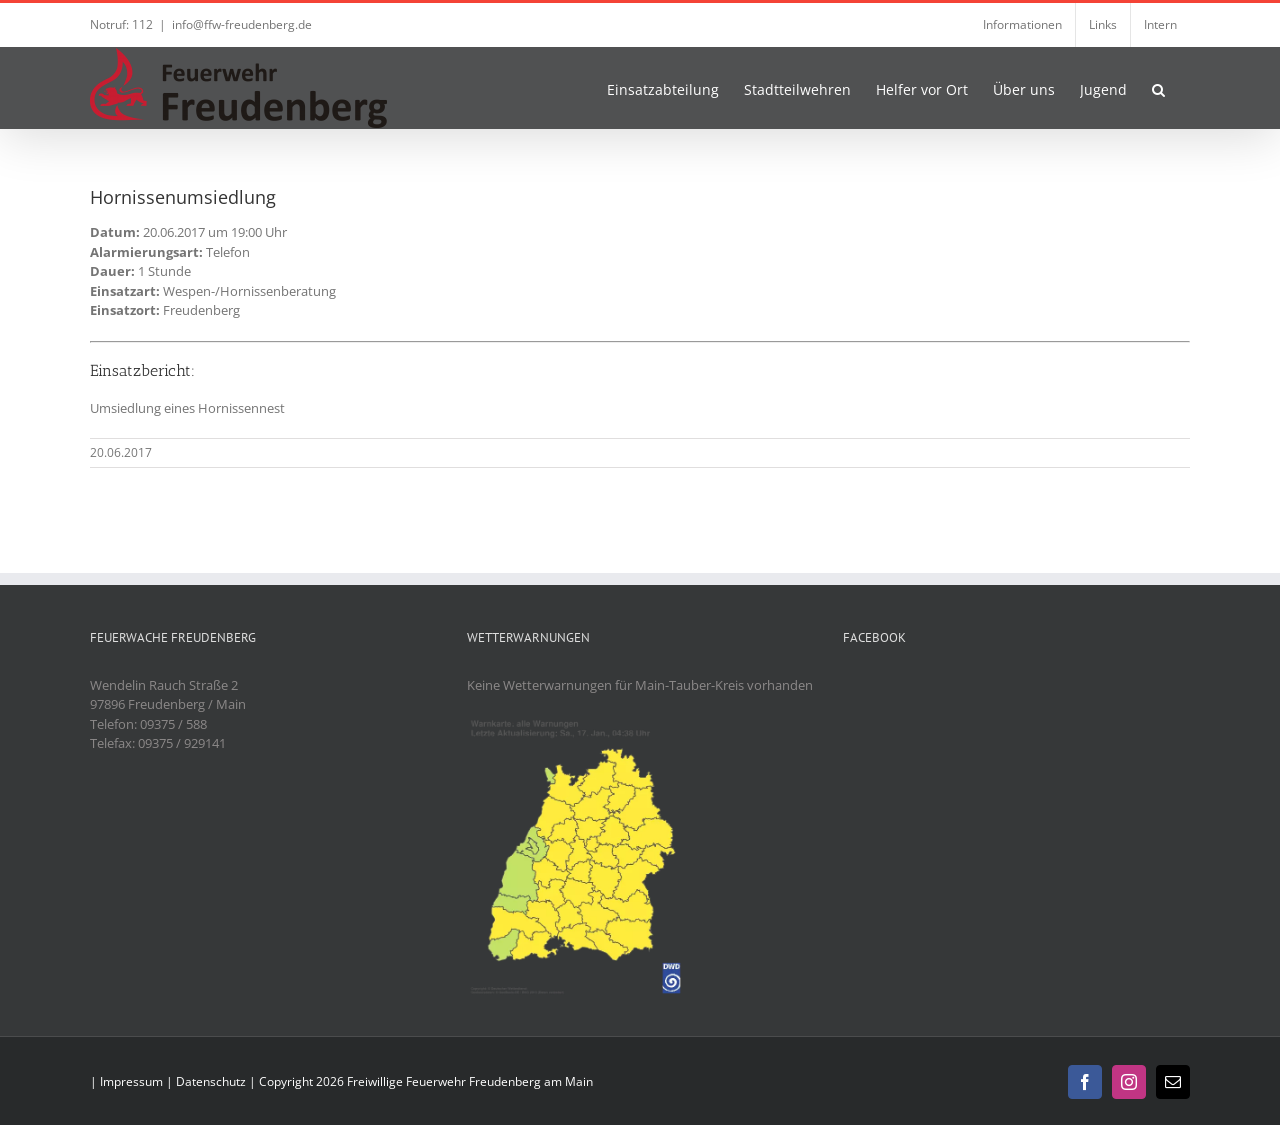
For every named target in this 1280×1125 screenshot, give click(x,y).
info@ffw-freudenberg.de (242, 24)
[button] (1158, 88)
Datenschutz (211, 1081)
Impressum (131, 1081)
